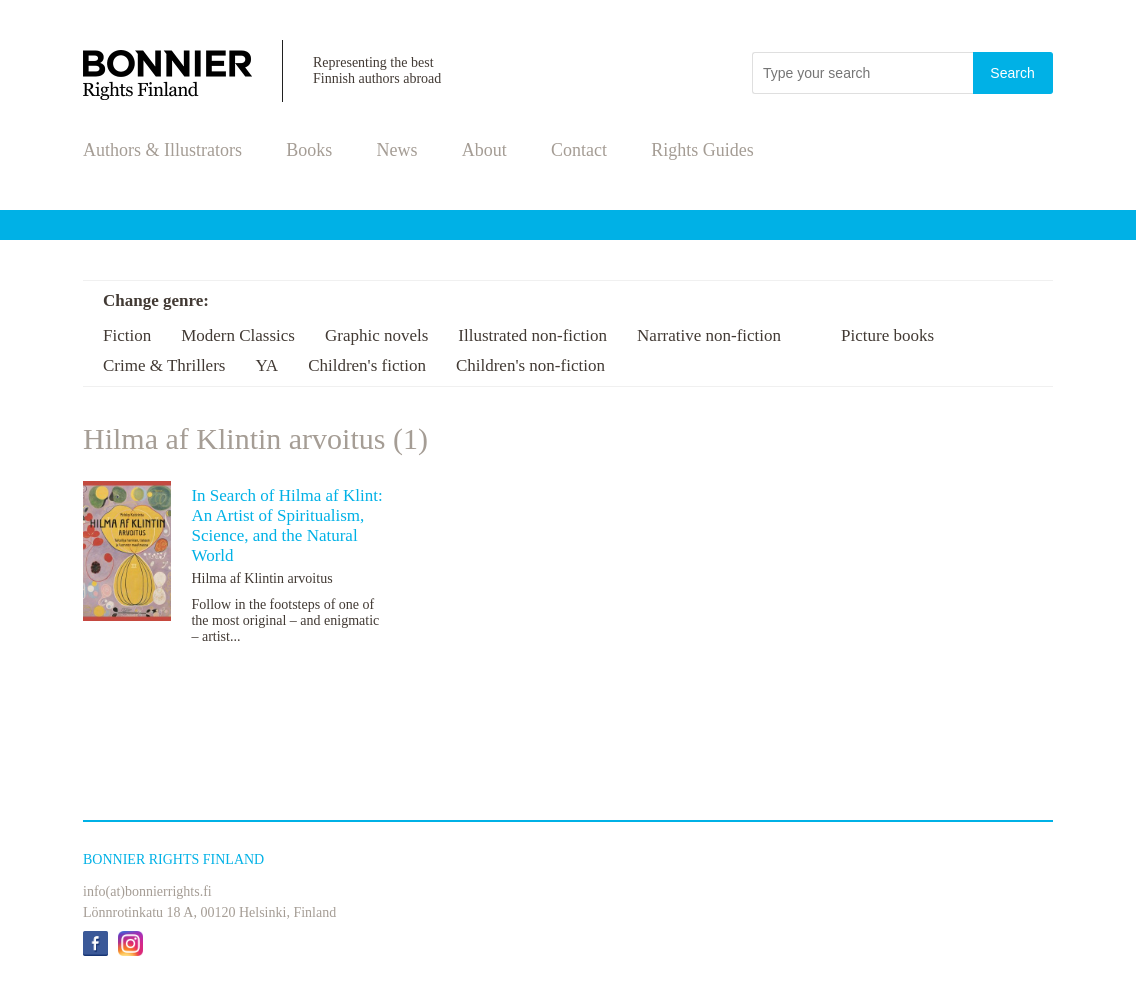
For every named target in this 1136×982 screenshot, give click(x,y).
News (397, 150)
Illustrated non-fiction (532, 335)
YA (266, 365)
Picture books (887, 335)
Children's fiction (367, 365)
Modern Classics (238, 335)
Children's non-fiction (530, 365)
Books (309, 150)
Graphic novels (376, 335)
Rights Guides (702, 150)
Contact (579, 150)
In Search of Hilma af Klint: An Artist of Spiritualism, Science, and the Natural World (286, 525)
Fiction (127, 335)
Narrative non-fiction (709, 335)
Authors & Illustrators (162, 150)
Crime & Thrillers (164, 365)
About (484, 150)
